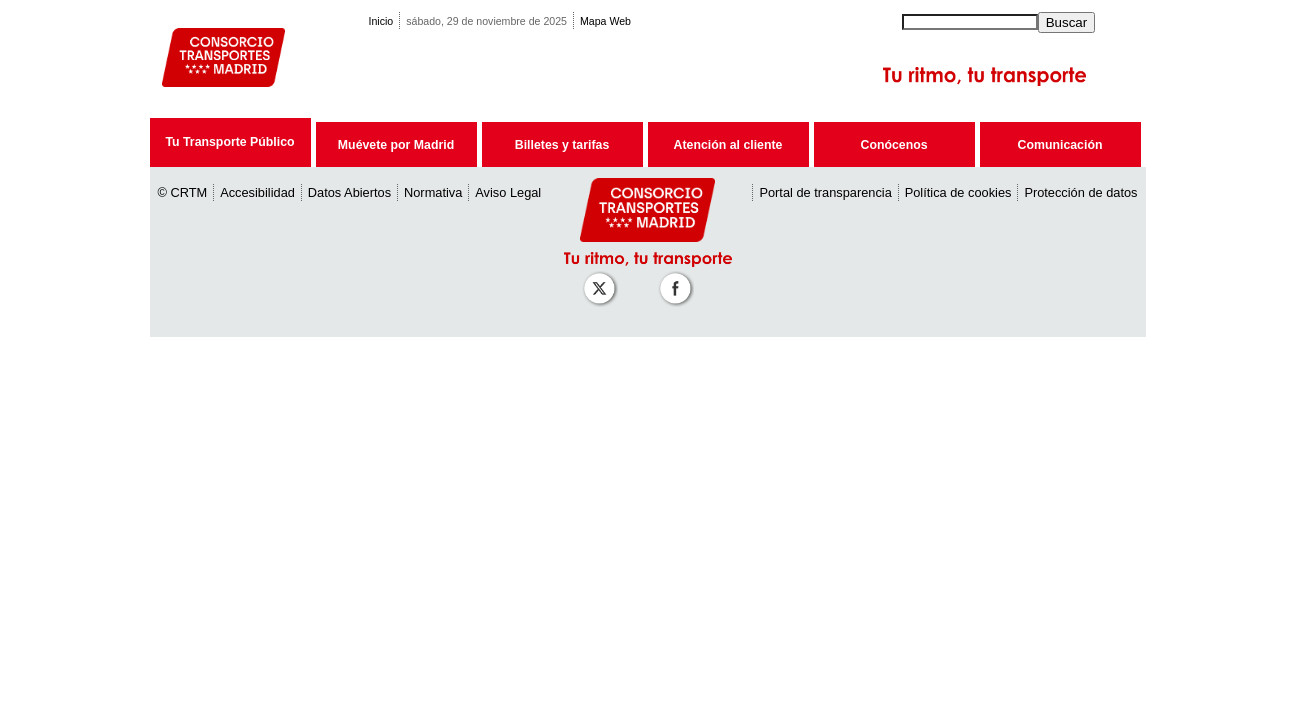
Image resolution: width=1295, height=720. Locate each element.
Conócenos (893, 145)
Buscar (1066, 22)
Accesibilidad (257, 192)
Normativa (433, 192)
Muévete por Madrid (396, 145)
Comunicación (1060, 145)
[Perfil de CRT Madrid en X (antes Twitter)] (603, 278)
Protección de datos (1080, 192)
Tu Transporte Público (229, 142)
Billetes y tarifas (562, 145)
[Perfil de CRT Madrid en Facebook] (679, 278)
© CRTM (183, 192)
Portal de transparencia (825, 192)
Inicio (381, 21)
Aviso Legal (508, 192)
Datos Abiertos (349, 192)
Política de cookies (958, 192)
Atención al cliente (728, 145)
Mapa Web (605, 21)
